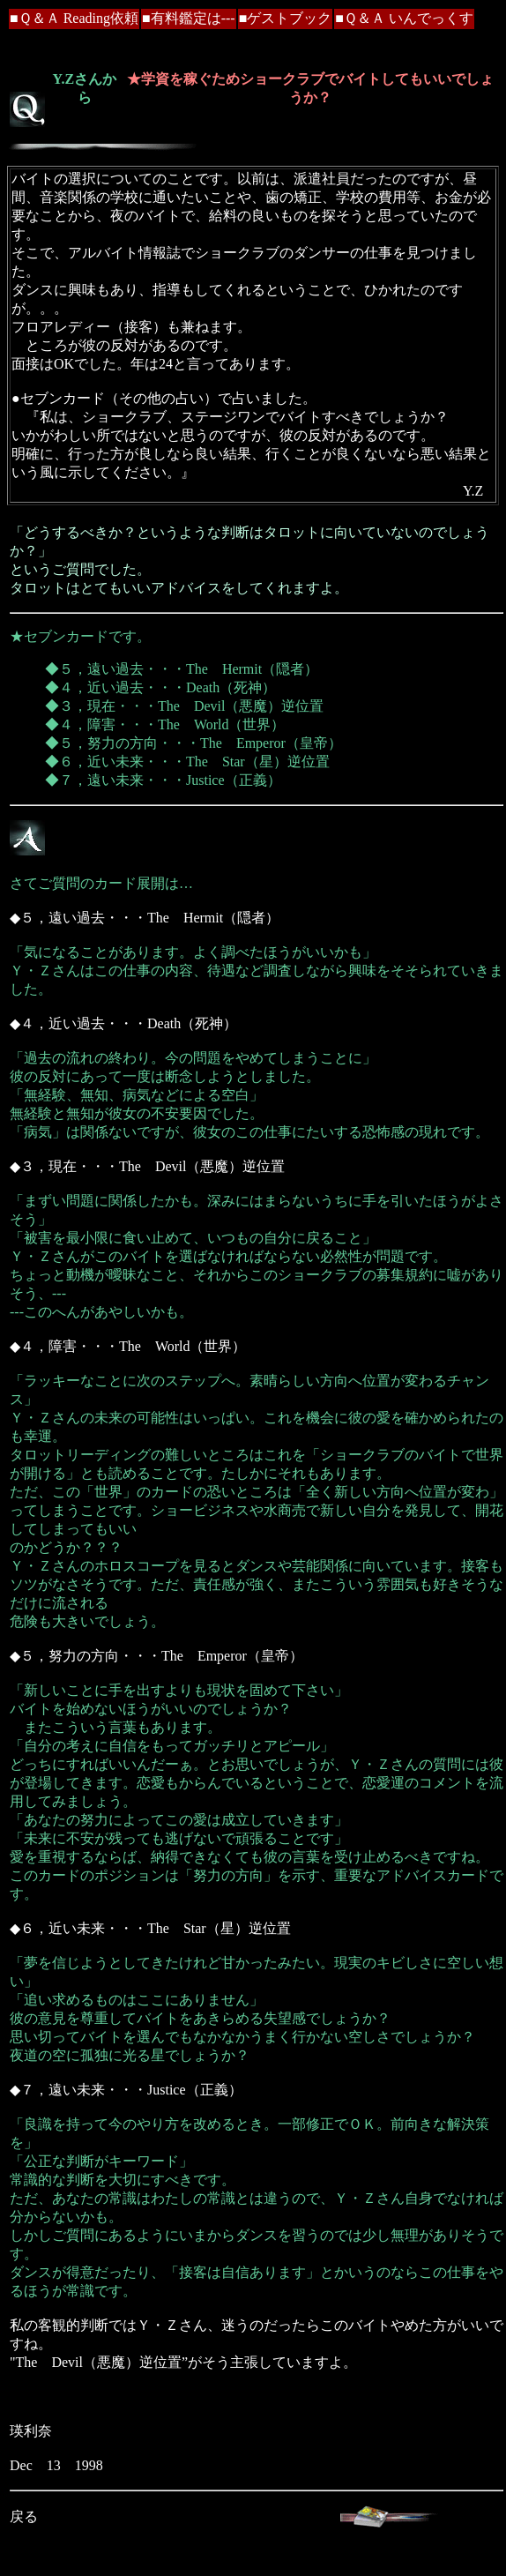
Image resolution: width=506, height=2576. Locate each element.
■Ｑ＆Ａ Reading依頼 (74, 18)
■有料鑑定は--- (188, 18)
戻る (24, 2516)
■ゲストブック (285, 18)
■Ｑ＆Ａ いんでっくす (404, 18)
